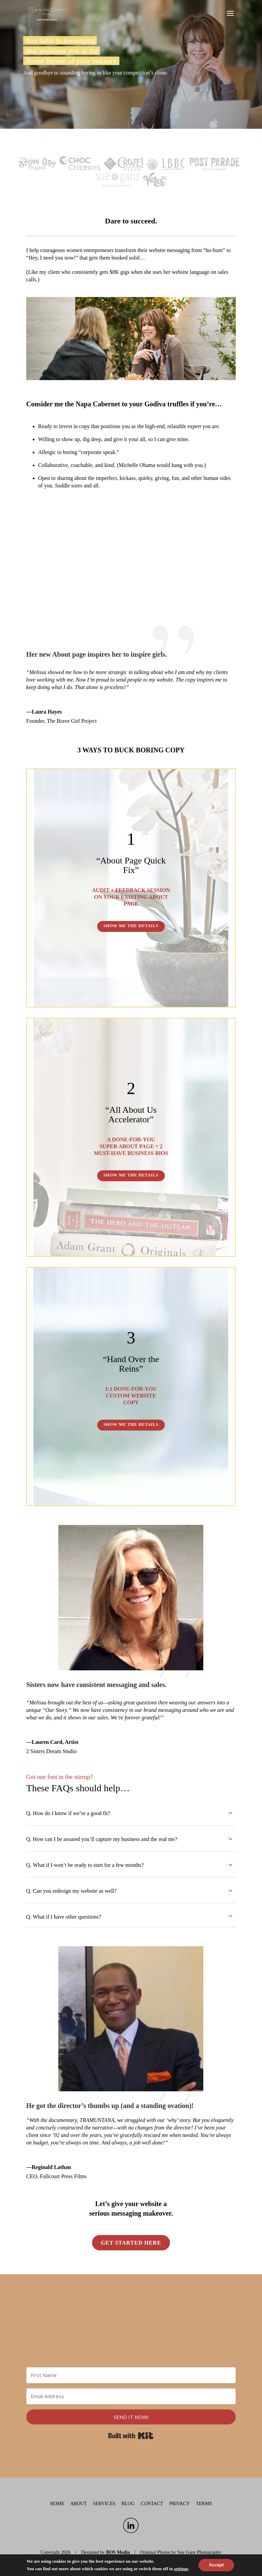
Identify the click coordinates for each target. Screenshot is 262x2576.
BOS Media (118, 2552)
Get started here (131, 2243)
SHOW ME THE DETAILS (130, 925)
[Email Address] (131, 2396)
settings (181, 2568)
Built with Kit (131, 2436)
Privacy (179, 2503)
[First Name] (131, 2375)
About (78, 2503)
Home (57, 2503)
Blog (127, 2503)
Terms (204, 2503)
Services (104, 2503)
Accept (216, 2565)
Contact (152, 2503)
